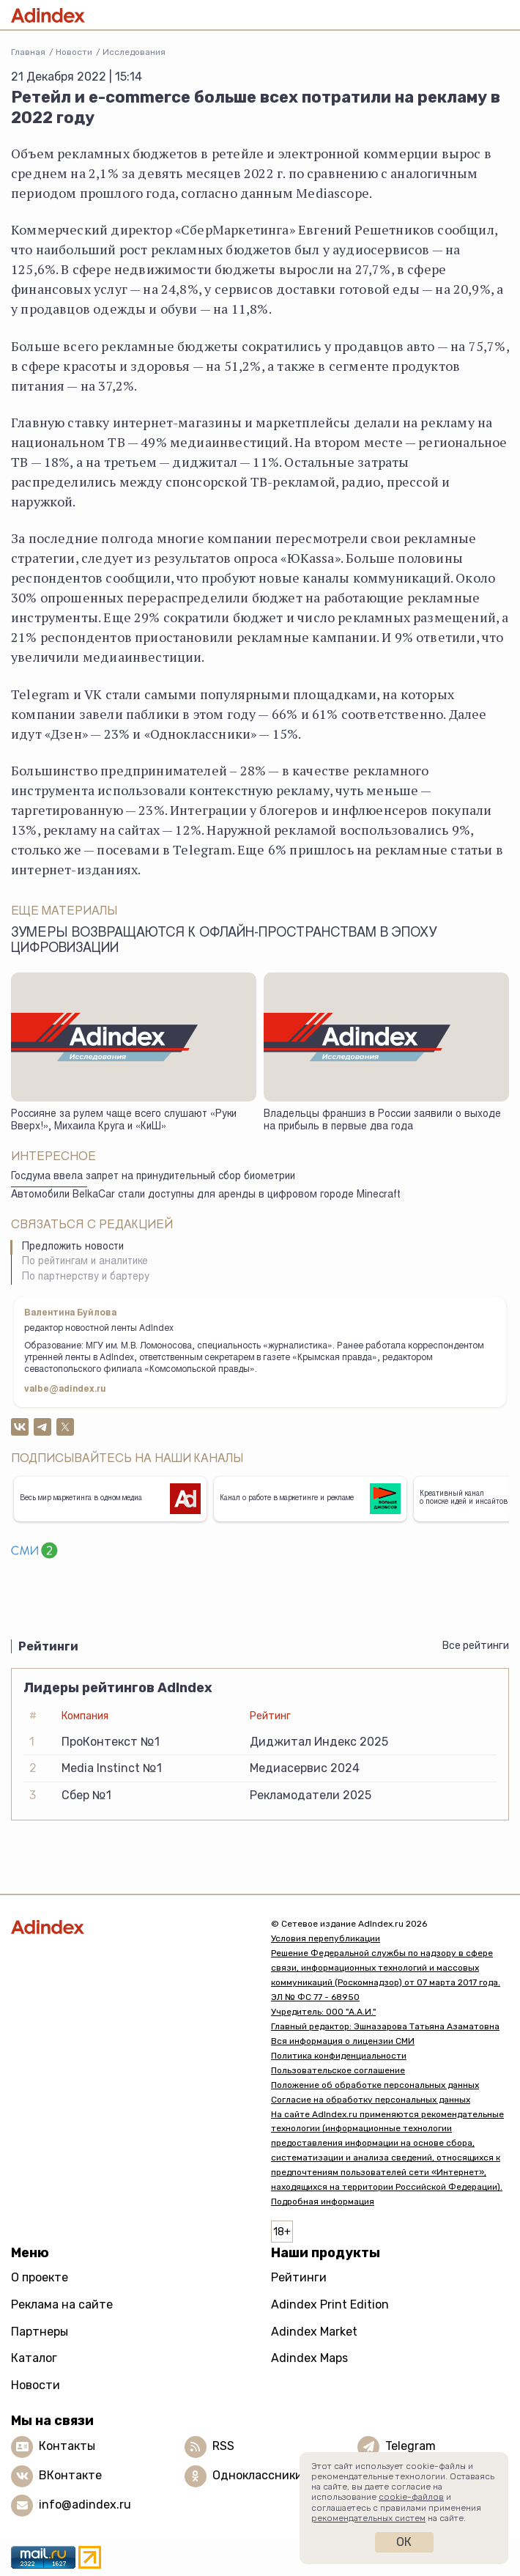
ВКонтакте (70, 2475)
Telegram (410, 2446)
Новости (74, 52)
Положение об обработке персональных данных (375, 2085)
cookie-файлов (411, 2497)
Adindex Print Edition (330, 2304)
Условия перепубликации (325, 1938)
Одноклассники (257, 2475)
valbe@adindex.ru (65, 1389)
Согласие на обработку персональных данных (370, 2100)
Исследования (134, 52)
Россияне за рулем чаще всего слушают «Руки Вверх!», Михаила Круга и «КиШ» (124, 1121)
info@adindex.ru (85, 2505)
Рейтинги (299, 2277)
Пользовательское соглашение (338, 2070)
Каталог (34, 2358)
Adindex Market (314, 2332)
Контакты (67, 2446)
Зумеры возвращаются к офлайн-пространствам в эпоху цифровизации (224, 941)
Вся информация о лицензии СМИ (343, 2041)
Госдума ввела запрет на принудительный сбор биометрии (153, 1177)
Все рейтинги (475, 1645)
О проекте (39, 2277)
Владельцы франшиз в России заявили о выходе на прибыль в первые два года (382, 1121)
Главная (28, 52)
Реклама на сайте (62, 2304)
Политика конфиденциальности (338, 2056)
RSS (223, 2446)
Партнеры (39, 2332)
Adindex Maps (309, 2358)
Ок (404, 2542)
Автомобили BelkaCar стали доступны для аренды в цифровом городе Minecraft (206, 1195)
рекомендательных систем (368, 2518)
